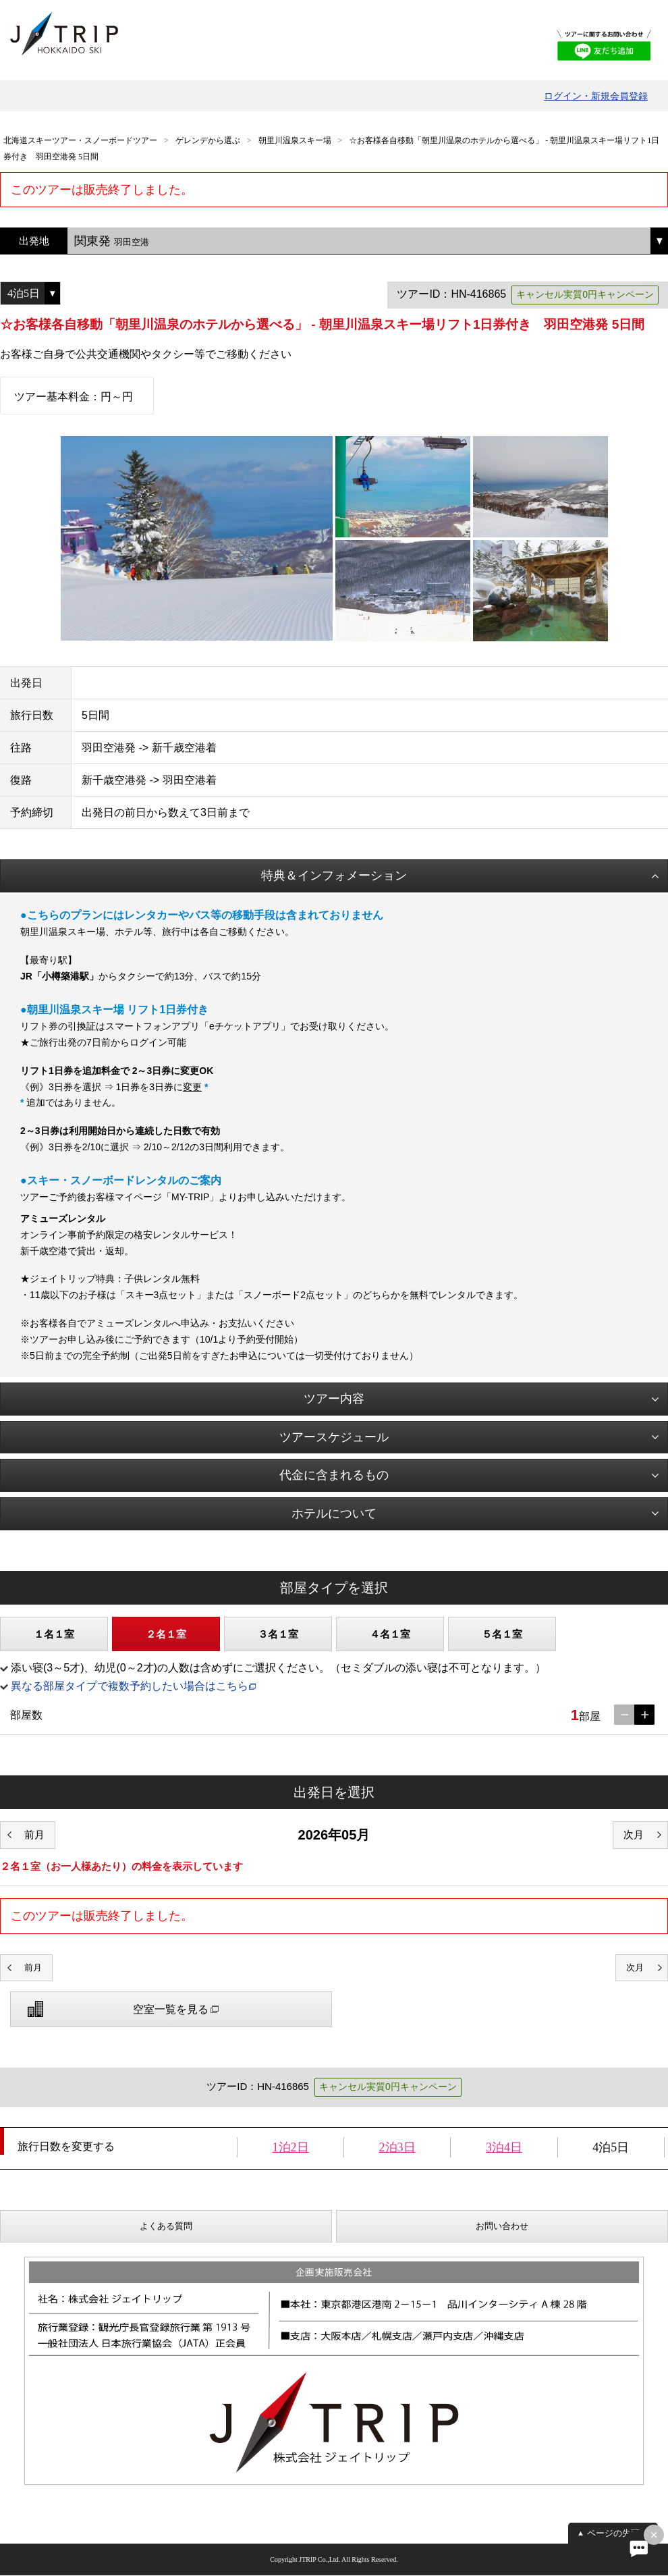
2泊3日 (397, 2147)
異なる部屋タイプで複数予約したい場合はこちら (129, 1686)
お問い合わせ (502, 2226)
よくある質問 (166, 2226)
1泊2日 (291, 2147)
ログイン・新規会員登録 (596, 95)
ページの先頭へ (617, 2533)
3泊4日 (504, 2147)
